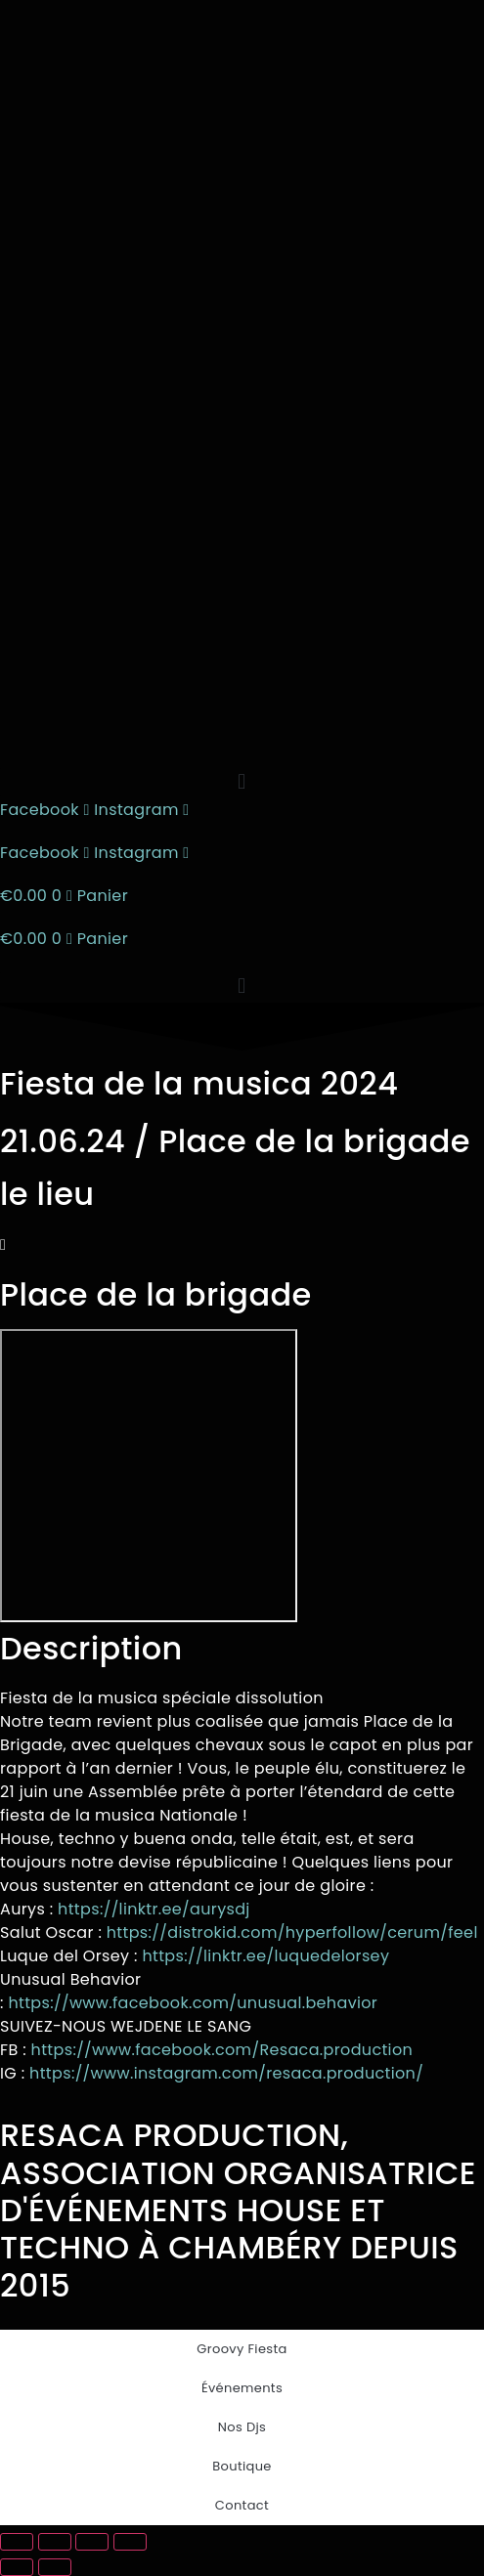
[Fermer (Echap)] (130, 2542)
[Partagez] (92, 2542)
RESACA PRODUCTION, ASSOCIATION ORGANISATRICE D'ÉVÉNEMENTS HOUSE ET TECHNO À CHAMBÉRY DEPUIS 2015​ (238, 2210)
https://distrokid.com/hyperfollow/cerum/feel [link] (292, 1932)
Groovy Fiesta (241, 2349)
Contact (242, 2505)
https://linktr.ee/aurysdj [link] (154, 1909)
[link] (192, 2003)
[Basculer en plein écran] (54, 2542)
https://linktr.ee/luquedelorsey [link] (265, 1956)
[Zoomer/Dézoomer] (16, 2542)
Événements (242, 2388)
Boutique (242, 2466)
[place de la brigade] (148, 1475)
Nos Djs (242, 2427)
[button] (242, 782)
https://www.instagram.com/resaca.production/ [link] (226, 2073)
